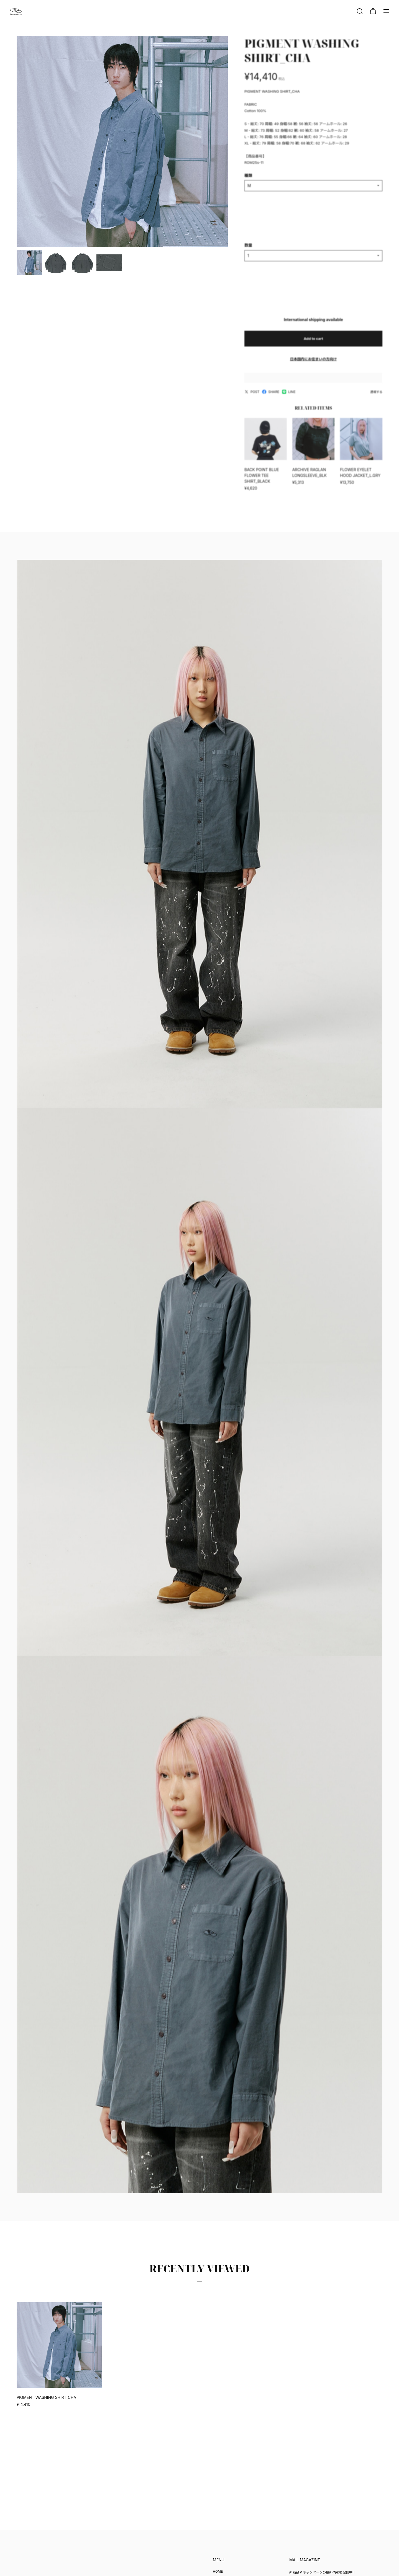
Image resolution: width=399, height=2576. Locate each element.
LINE (288, 396)
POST (251, 396)
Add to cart (313, 342)
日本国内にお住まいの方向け (313, 363)
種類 (248, 179)
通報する (376, 396)
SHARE (270, 396)
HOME (218, 2571)
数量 (248, 249)
